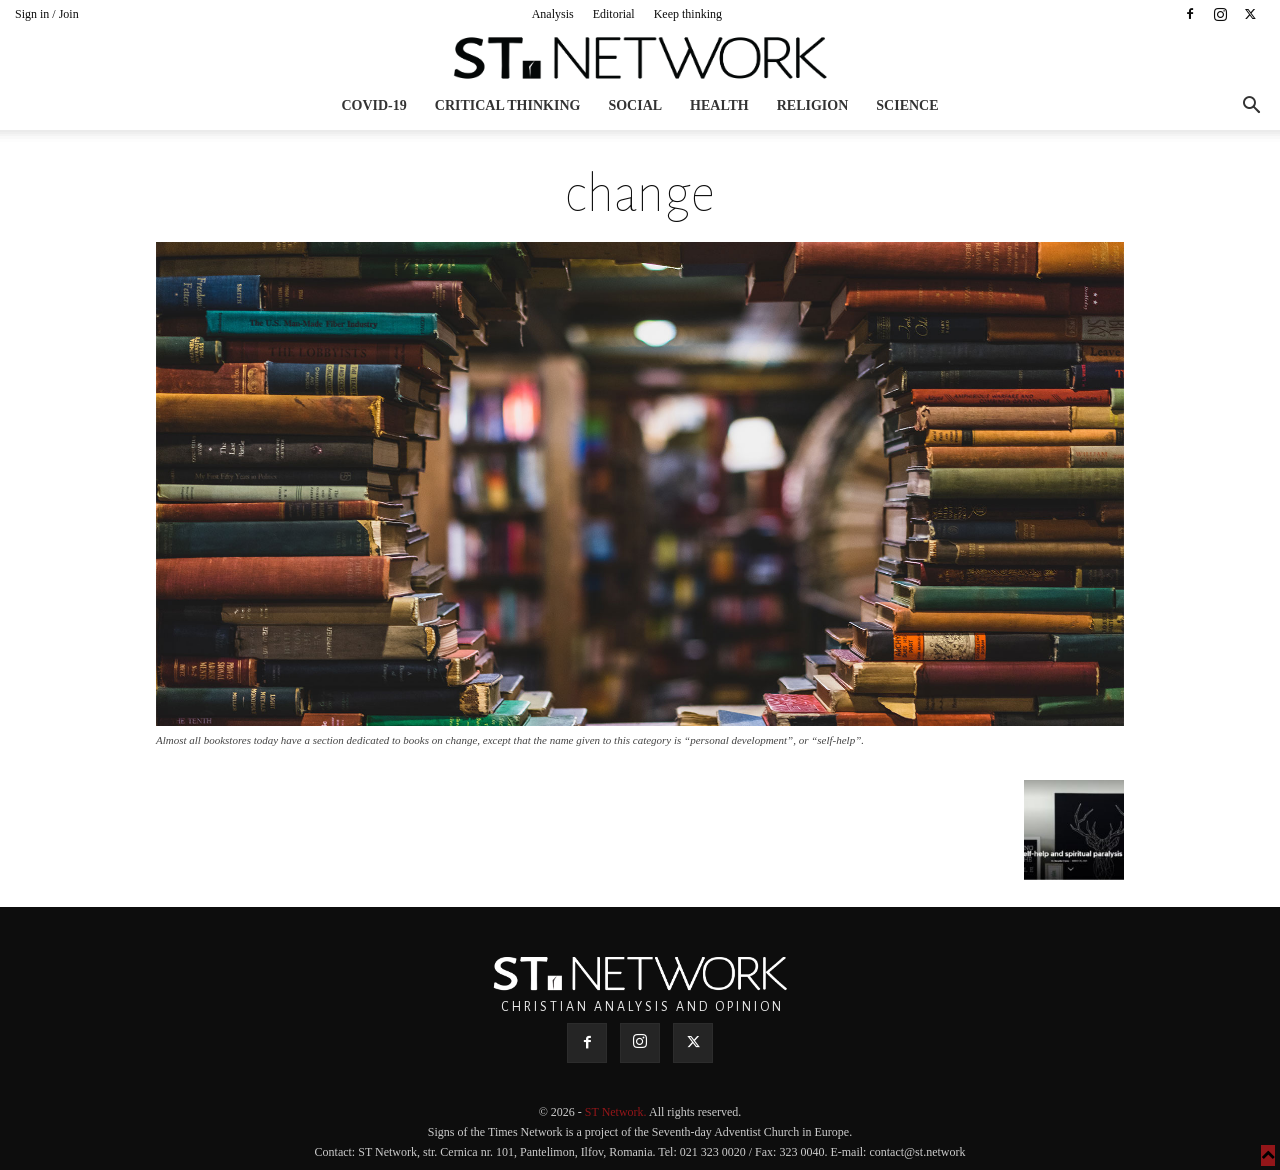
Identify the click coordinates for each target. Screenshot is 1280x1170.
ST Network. (617, 1112)
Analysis (553, 14)
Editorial (614, 14)
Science (907, 105)
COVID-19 (373, 105)
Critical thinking (508, 105)
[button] (1251, 107)
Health (719, 105)
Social (635, 105)
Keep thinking (688, 14)
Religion (813, 105)
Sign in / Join (47, 14)
